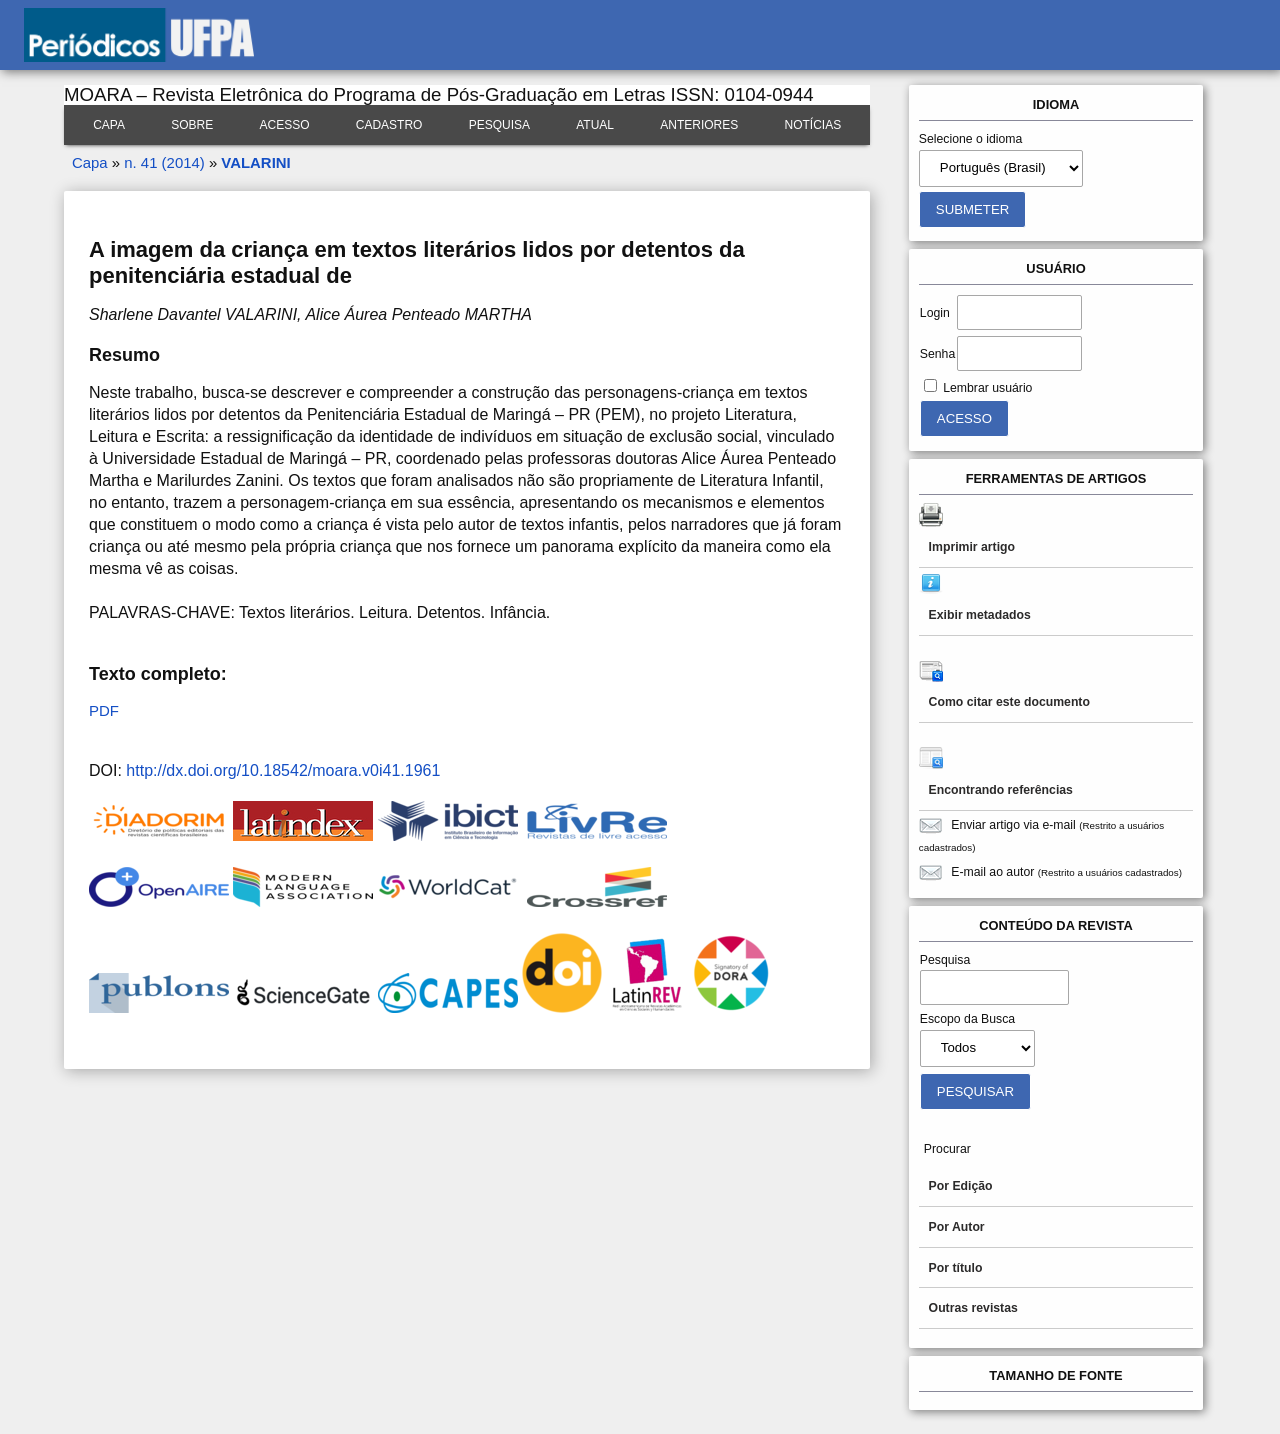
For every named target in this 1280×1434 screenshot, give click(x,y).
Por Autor (957, 1227)
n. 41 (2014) (164, 162)
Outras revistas (973, 1308)
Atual (595, 125)
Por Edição (961, 1186)
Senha (937, 354)
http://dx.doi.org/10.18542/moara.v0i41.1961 (283, 770)
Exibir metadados (980, 615)
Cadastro (389, 125)
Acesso (284, 125)
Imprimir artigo (972, 547)
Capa (109, 125)
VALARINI (255, 162)
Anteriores (699, 125)
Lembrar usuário (987, 388)
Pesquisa (499, 125)
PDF (104, 710)
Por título (956, 1268)
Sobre (192, 125)
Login (935, 313)
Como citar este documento (1009, 702)
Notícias (813, 125)
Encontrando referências (1001, 790)
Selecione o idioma (971, 139)
